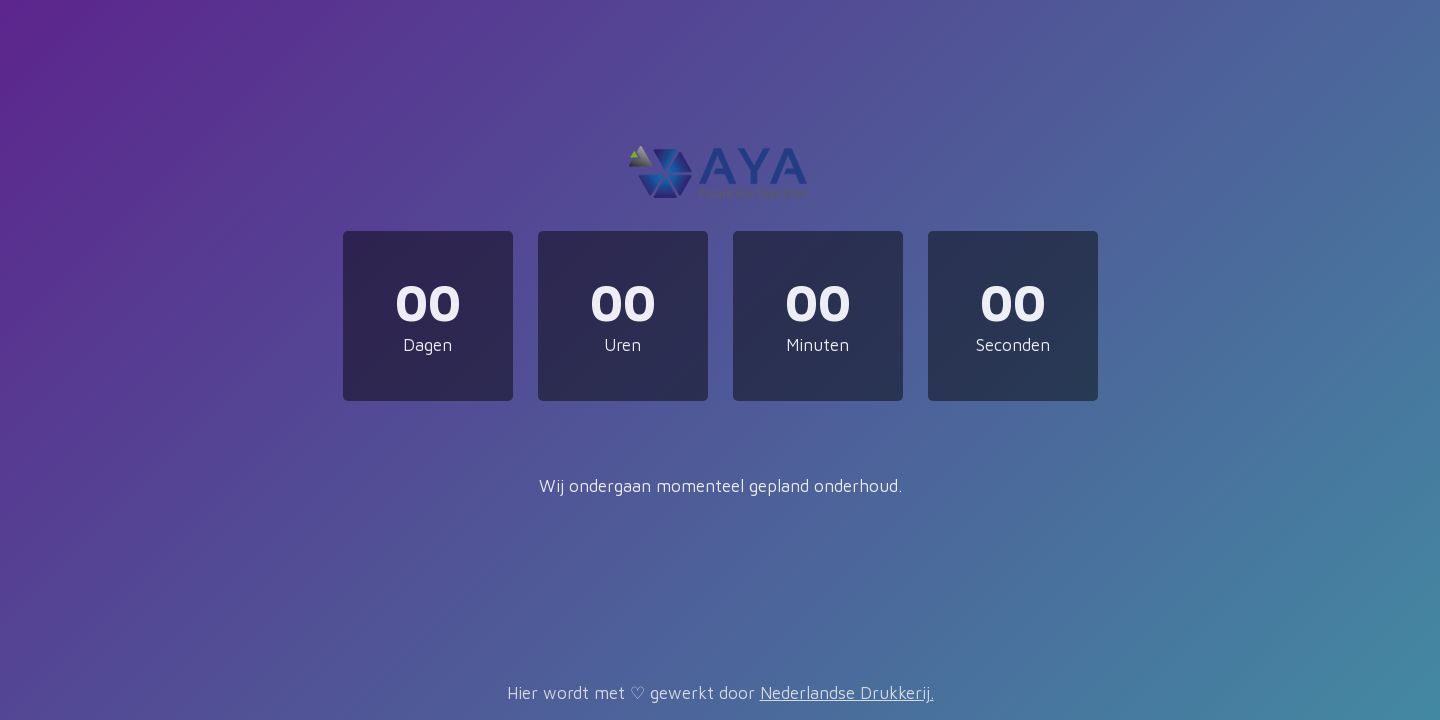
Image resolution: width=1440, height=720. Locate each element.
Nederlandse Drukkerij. (847, 693)
